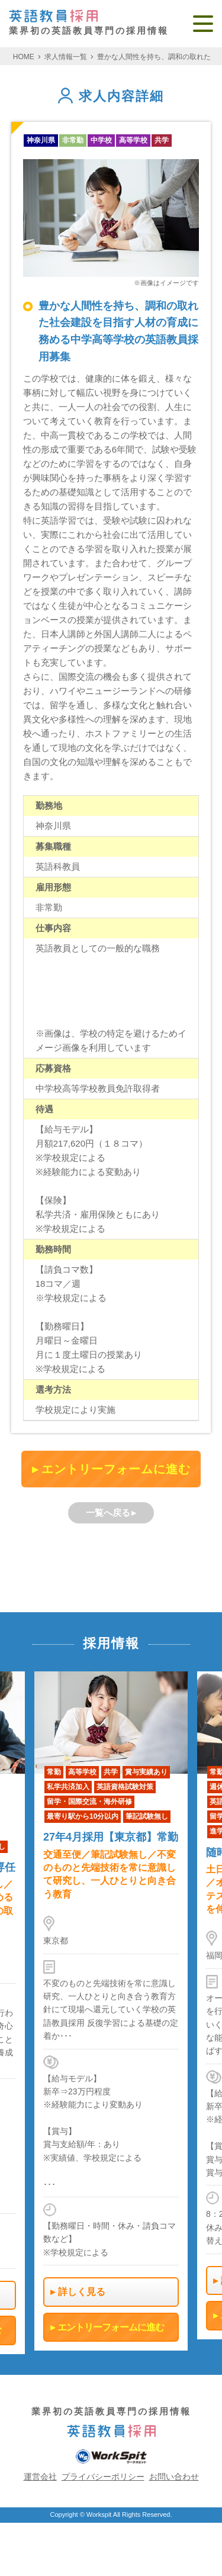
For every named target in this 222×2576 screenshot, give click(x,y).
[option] (111, 2011)
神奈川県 (41, 140)
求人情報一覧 (65, 57)
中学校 (101, 140)
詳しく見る (81, 2292)
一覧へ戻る (108, 1512)
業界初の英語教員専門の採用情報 (89, 22)
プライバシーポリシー (103, 2476)
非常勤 (72, 140)
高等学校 (133, 140)
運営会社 (40, 2476)
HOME (23, 57)
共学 (162, 140)
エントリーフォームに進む (116, 1469)
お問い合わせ (174, 2476)
